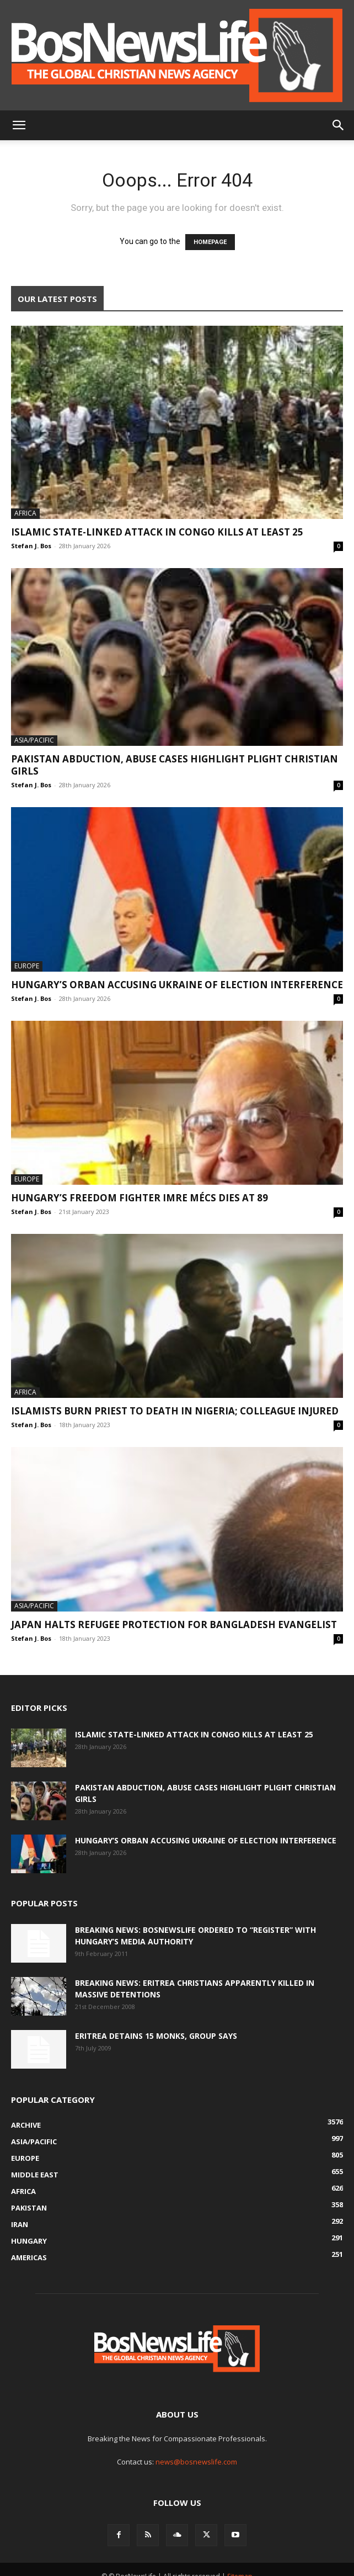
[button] (18, 125)
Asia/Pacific (34, 740)
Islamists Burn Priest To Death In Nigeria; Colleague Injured (175, 1410)
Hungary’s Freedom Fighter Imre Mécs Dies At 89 (140, 1197)
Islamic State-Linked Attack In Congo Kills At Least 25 (157, 532)
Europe (26, 966)
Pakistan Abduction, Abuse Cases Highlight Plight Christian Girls (174, 764)
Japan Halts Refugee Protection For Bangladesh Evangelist (174, 1624)
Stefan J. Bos (31, 546)
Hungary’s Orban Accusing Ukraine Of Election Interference (177, 984)
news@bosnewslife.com (196, 2462)
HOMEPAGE (210, 242)
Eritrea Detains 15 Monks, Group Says (156, 2036)
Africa (25, 513)
